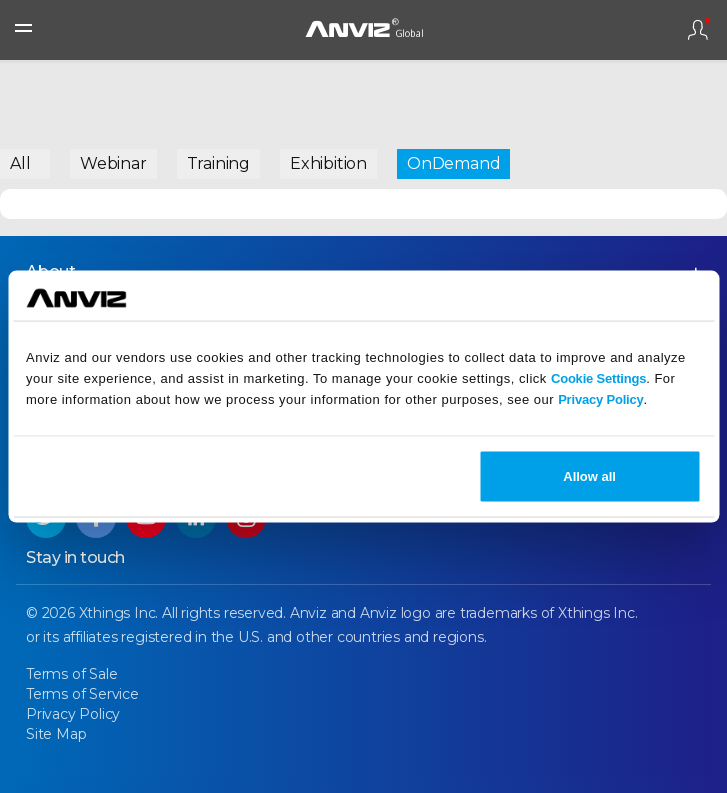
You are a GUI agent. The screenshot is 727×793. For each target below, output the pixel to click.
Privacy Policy (600, 398)
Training (218, 163)
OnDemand (453, 163)
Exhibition (328, 163)
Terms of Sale (71, 674)
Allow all (589, 476)
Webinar (113, 163)
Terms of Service (82, 694)
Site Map (56, 734)
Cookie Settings (598, 377)
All (20, 163)
